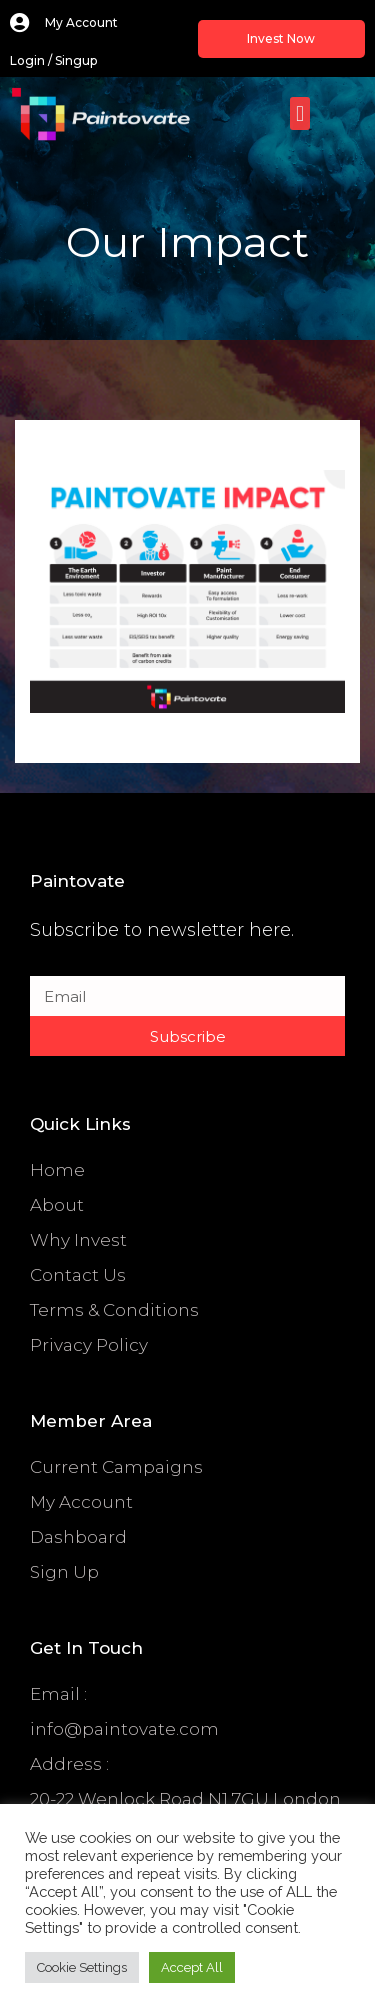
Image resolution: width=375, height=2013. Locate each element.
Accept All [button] (192, 1967)
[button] (299, 113)
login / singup (53, 60)
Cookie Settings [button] (82, 1967)
